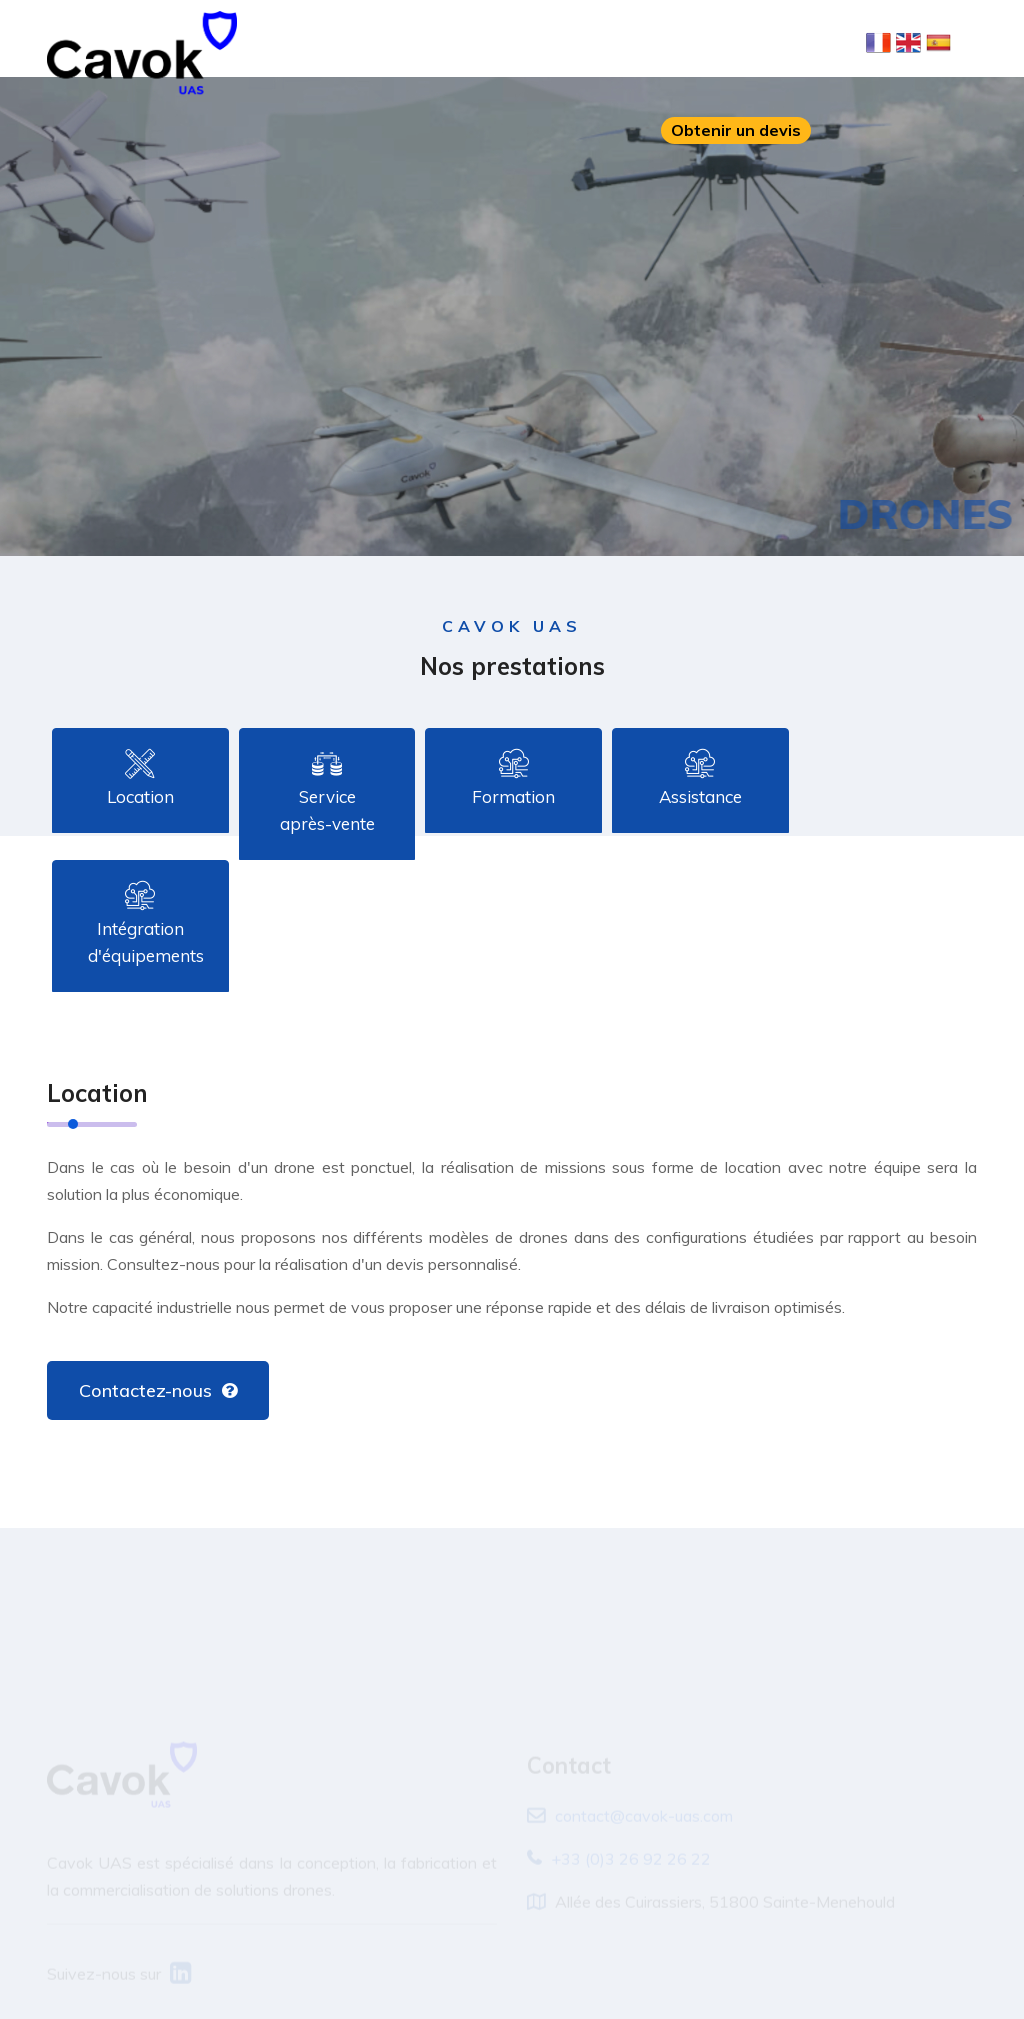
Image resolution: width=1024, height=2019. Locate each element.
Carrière (699, 43)
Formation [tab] (513, 779)
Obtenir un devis (736, 130)
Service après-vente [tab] (327, 792)
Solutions (499, 43)
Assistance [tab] (700, 779)
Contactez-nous (158, 1390)
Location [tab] (140, 779)
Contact (779, 43)
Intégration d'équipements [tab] (146, 924)
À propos (410, 43)
